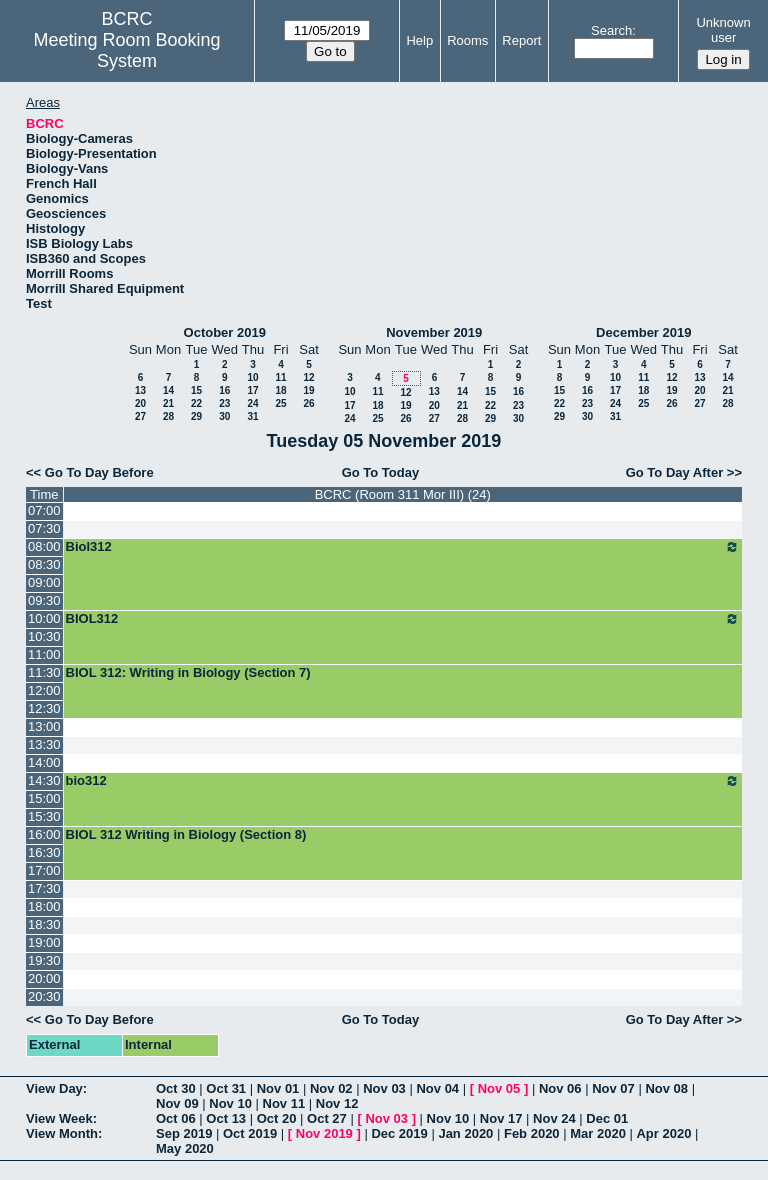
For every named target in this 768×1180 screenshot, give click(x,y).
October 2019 (225, 332)
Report (521, 40)
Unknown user (723, 30)
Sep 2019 (184, 1133)
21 (168, 403)
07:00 (44, 510)
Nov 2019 (324, 1133)
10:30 (44, 636)
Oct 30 (176, 1088)
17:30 (44, 888)
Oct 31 (226, 1088)
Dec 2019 (399, 1133)
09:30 (44, 600)
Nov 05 (499, 1088)
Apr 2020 (663, 1133)
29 (196, 416)
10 (252, 377)
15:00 (44, 798)
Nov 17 (501, 1118)
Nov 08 (666, 1088)
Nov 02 (331, 1088)
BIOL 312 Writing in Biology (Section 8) (186, 834)
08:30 (44, 564)
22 (196, 403)
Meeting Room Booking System (127, 50)
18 (280, 390)
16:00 (44, 834)
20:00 (44, 978)
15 (196, 390)
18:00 (44, 906)
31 (252, 416)
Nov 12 (337, 1103)
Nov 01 (278, 1088)
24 (252, 403)
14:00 (44, 762)
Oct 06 (176, 1118)
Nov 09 (177, 1103)
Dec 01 (607, 1118)
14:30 (44, 780)
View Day (54, 1088)
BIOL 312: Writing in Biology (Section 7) (188, 672)
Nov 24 (554, 1118)
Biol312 (403, 547)
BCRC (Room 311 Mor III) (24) (403, 494)
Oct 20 (277, 1118)
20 (140, 403)
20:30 (44, 996)
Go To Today (381, 472)
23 (224, 403)
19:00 (44, 942)
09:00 (44, 582)
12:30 (44, 708)
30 (224, 416)
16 (224, 390)
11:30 (44, 672)
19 (308, 390)
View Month (62, 1133)
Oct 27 (327, 1118)
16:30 (44, 852)
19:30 (44, 960)
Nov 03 (384, 1088)
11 (280, 377)
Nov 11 (284, 1103)
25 (280, 403)
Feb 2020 (532, 1133)
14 (168, 390)
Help (419, 40)
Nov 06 (560, 1088)
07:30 (44, 528)
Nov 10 (230, 1103)
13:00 (44, 726)
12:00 (44, 690)
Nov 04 (437, 1088)
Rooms (467, 40)
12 (308, 377)
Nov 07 (613, 1088)
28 (168, 416)
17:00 (44, 870)
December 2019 (643, 332)
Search (611, 30)
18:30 (44, 924)
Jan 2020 (465, 1133)
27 (140, 416)
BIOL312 (403, 619)
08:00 (44, 546)
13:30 (44, 744)
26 (308, 403)
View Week (59, 1118)
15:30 (44, 816)
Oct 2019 (250, 1133)
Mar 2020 (598, 1133)
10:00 (44, 618)
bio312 (403, 781)
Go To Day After (675, 472)
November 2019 (434, 332)
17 (252, 390)
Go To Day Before (99, 472)
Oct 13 (226, 1118)
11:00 (44, 654)
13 (140, 390)
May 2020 (185, 1148)
